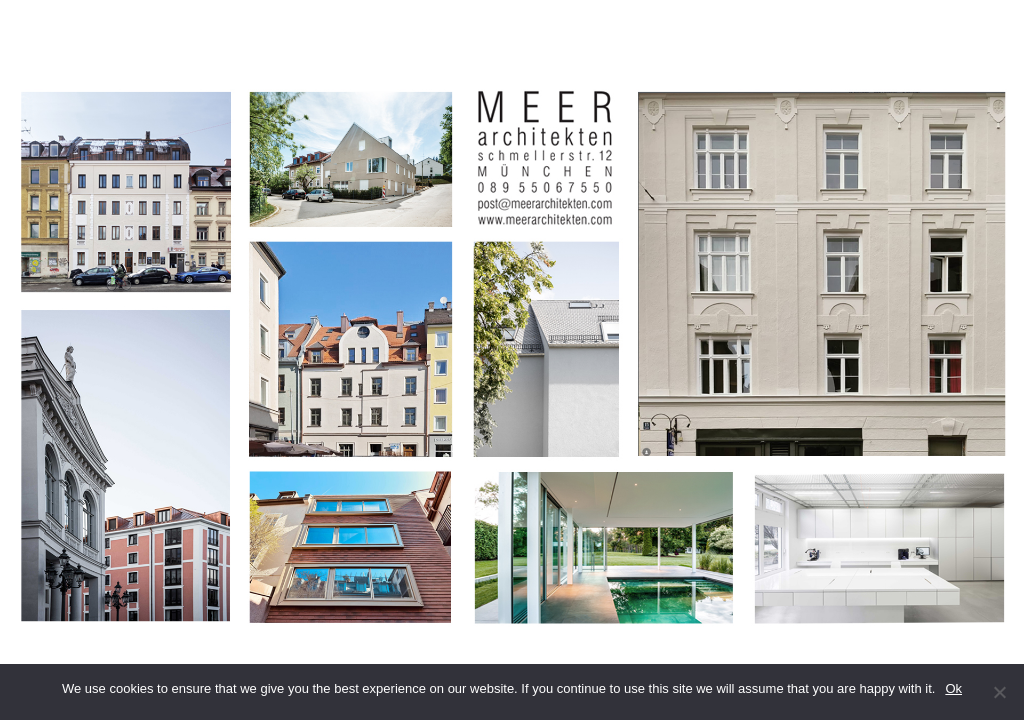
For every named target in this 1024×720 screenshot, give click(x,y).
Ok (953, 688)
